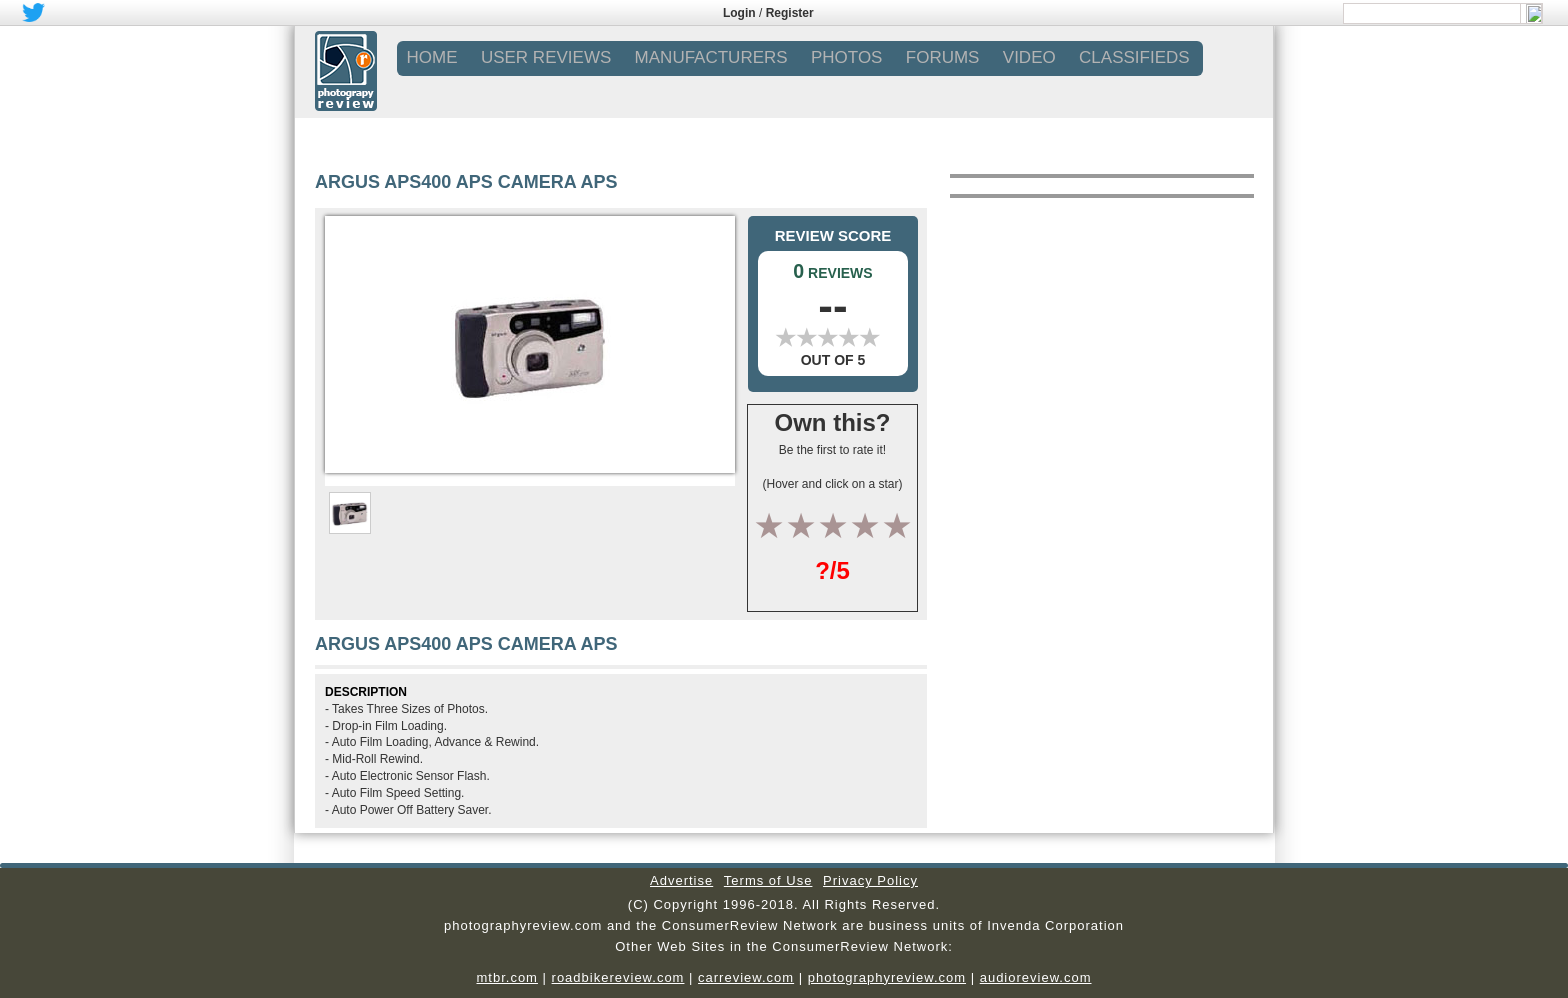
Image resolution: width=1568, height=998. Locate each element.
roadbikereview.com (618, 977)
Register (790, 13)
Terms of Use (768, 880)
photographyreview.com (887, 977)
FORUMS (943, 57)
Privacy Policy (870, 880)
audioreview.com (1036, 977)
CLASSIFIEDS (1134, 57)
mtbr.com (506, 977)
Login (739, 13)
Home (432, 57)
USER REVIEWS (546, 57)
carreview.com (746, 977)
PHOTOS (846, 57)
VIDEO (1029, 57)
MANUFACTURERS (711, 57)
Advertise (681, 880)
